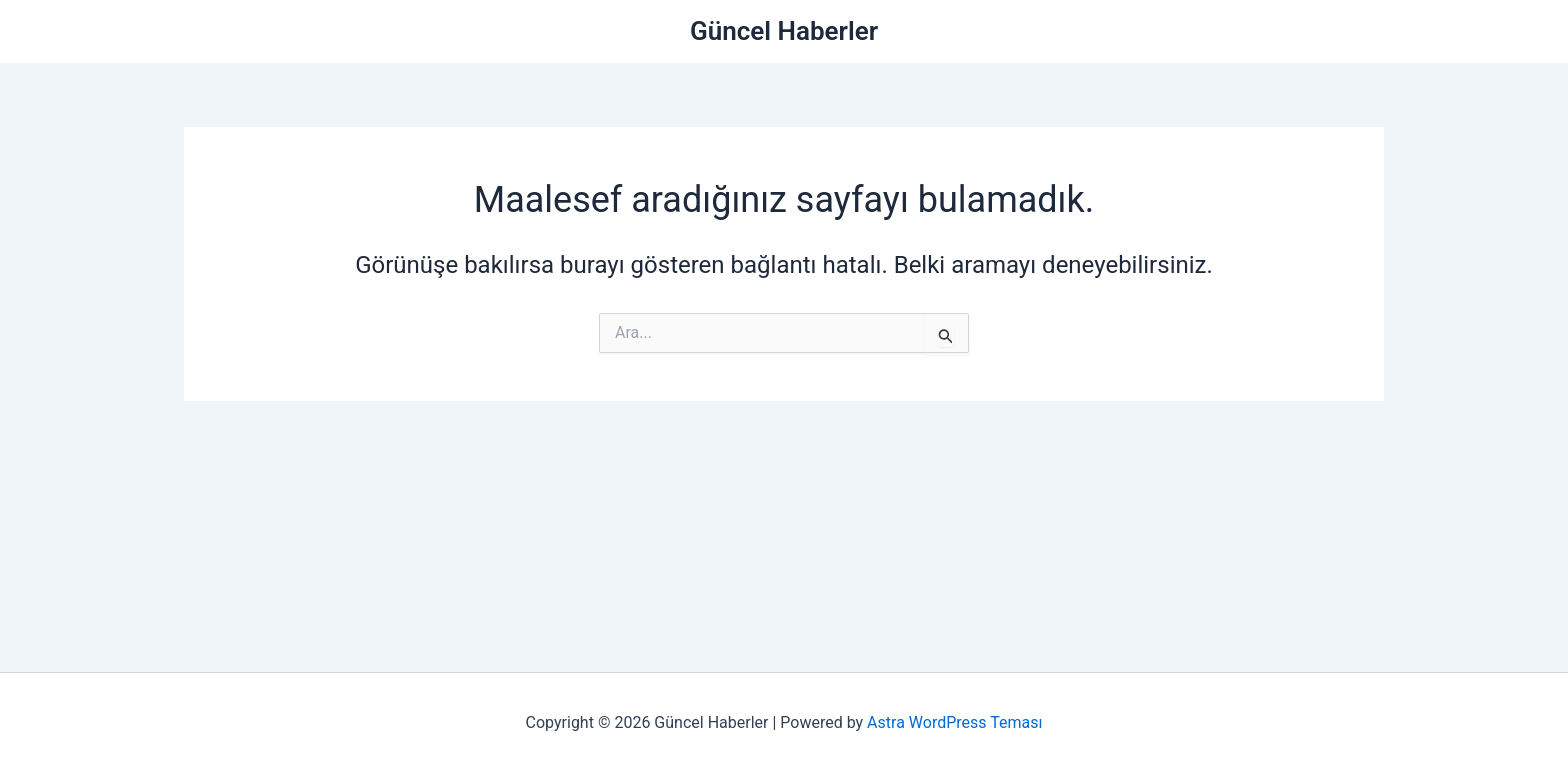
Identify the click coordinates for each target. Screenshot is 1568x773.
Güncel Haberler (784, 31)
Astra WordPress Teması (954, 722)
